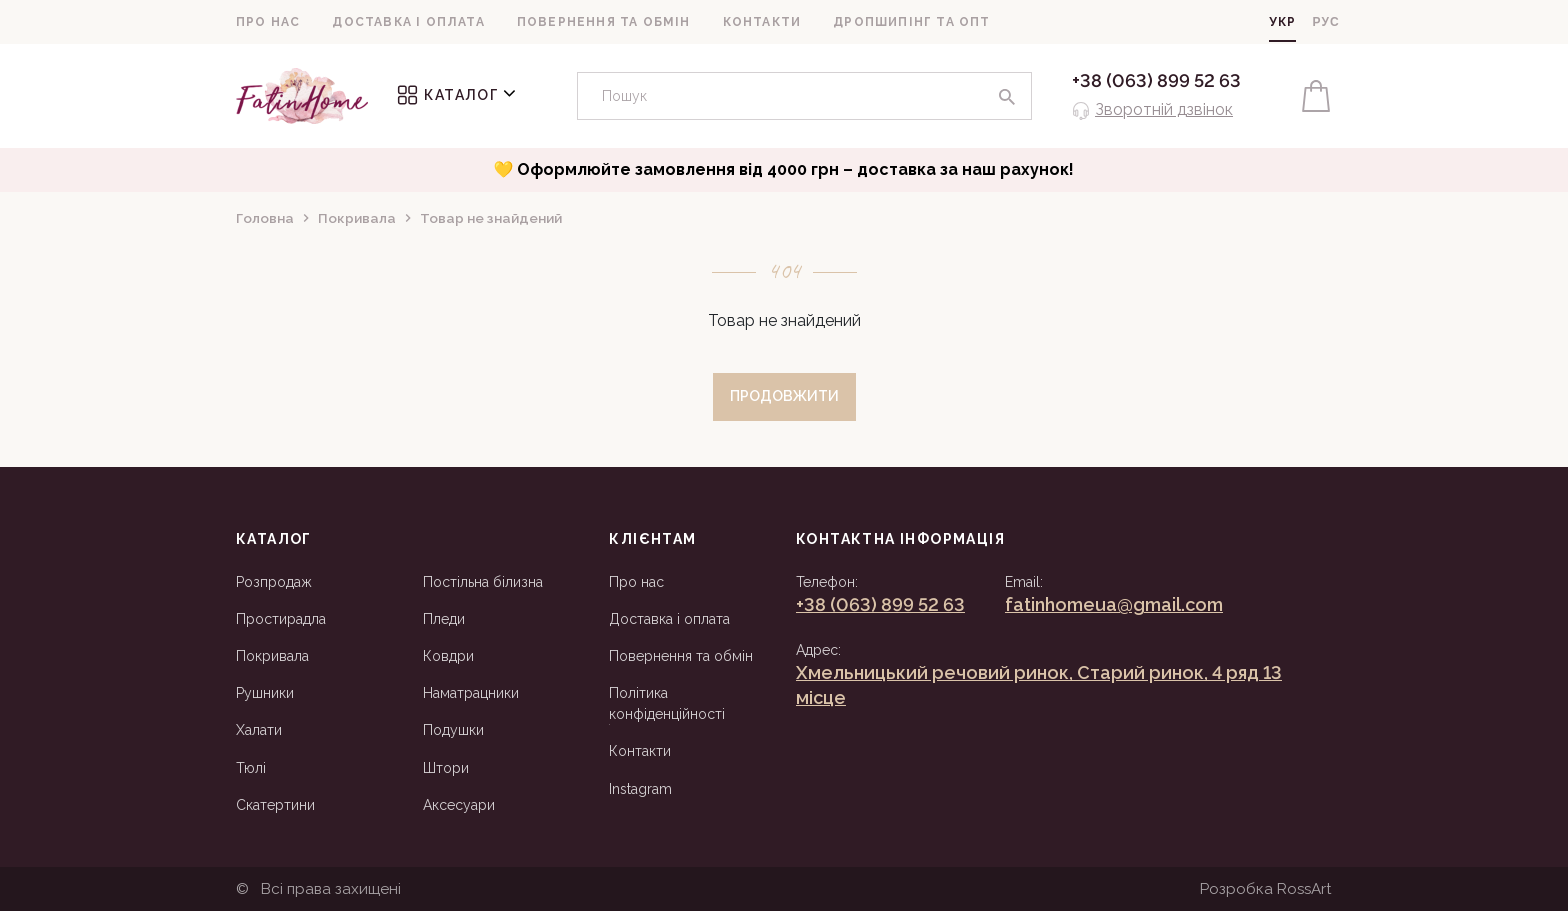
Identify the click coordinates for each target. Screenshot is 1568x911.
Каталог (456, 95)
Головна (265, 218)
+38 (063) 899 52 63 (1156, 80)
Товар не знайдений (491, 218)
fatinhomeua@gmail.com (1114, 604)
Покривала (357, 218)
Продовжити (784, 396)
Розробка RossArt (1266, 889)
